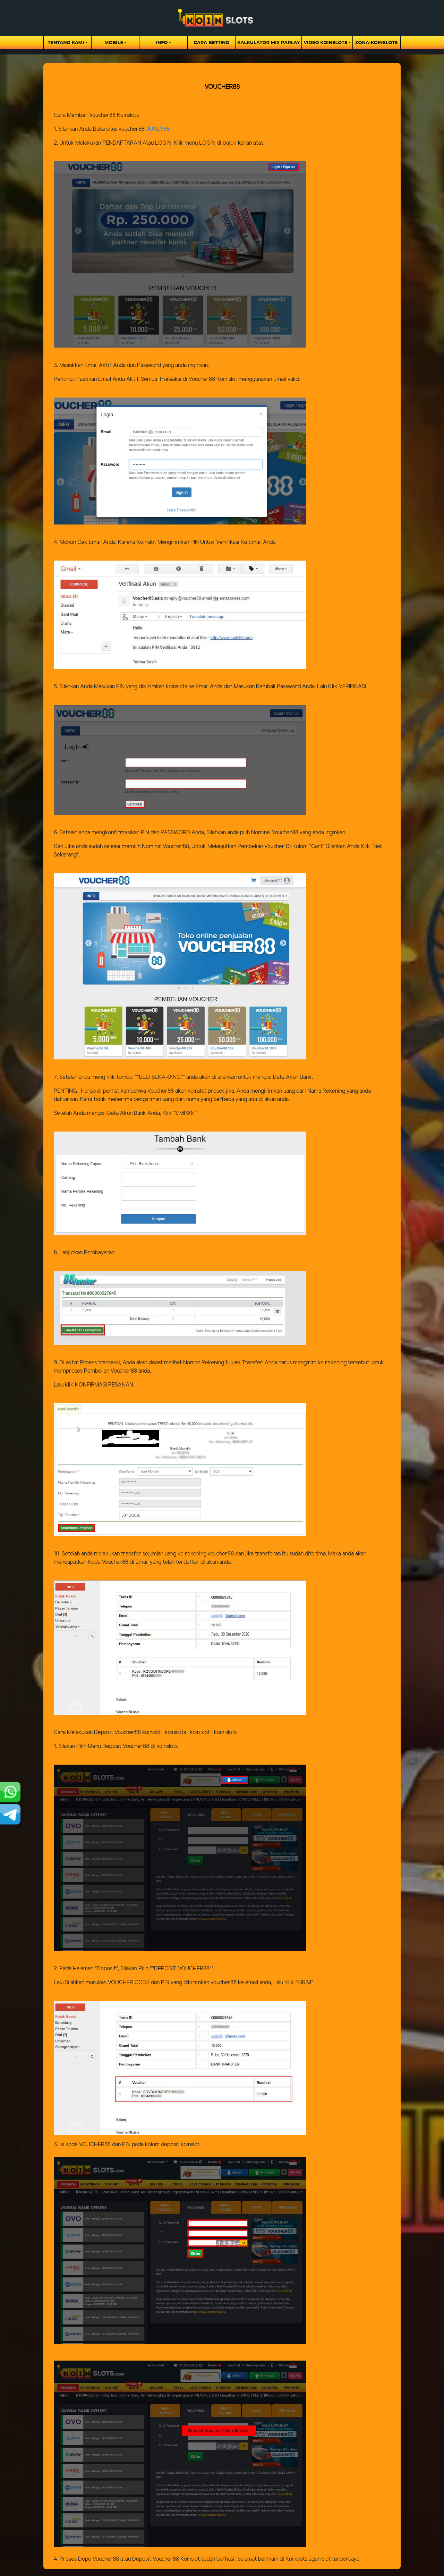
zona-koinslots (376, 42)
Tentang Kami (66, 42)
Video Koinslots (325, 42)
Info (162, 42)
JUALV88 (158, 129)
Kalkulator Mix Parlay (268, 42)
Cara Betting (211, 42)
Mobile (113, 42)
